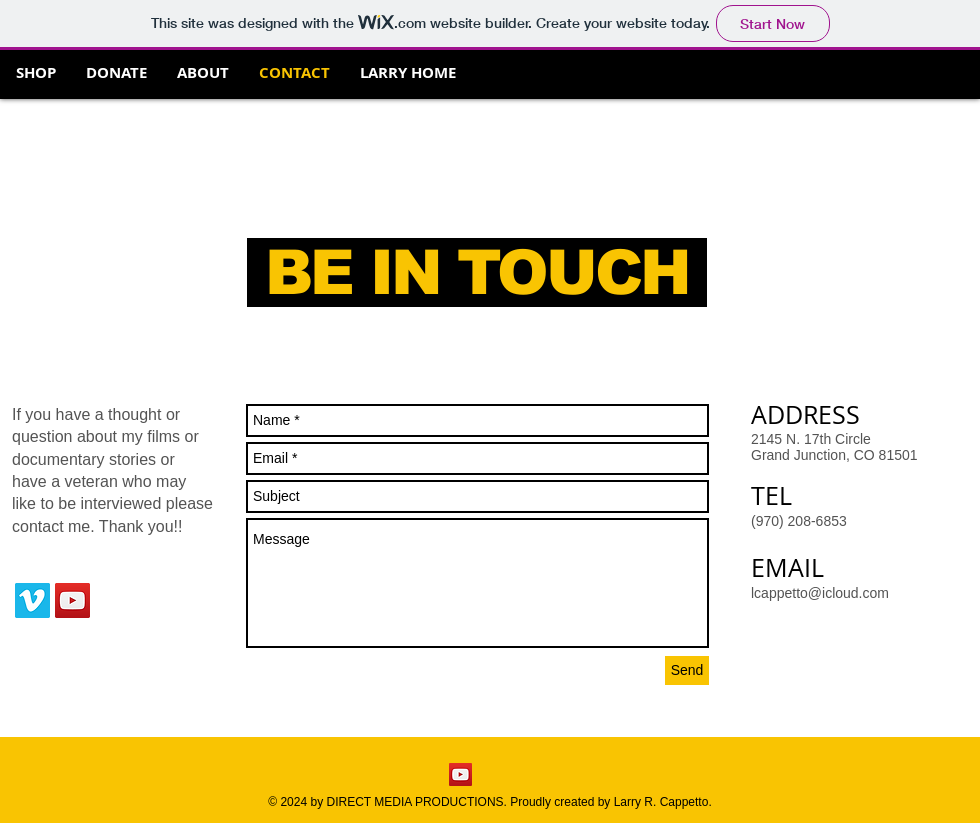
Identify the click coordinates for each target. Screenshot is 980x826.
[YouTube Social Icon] (72, 600)
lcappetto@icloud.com (820, 593)
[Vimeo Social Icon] (32, 600)
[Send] (687, 670)
